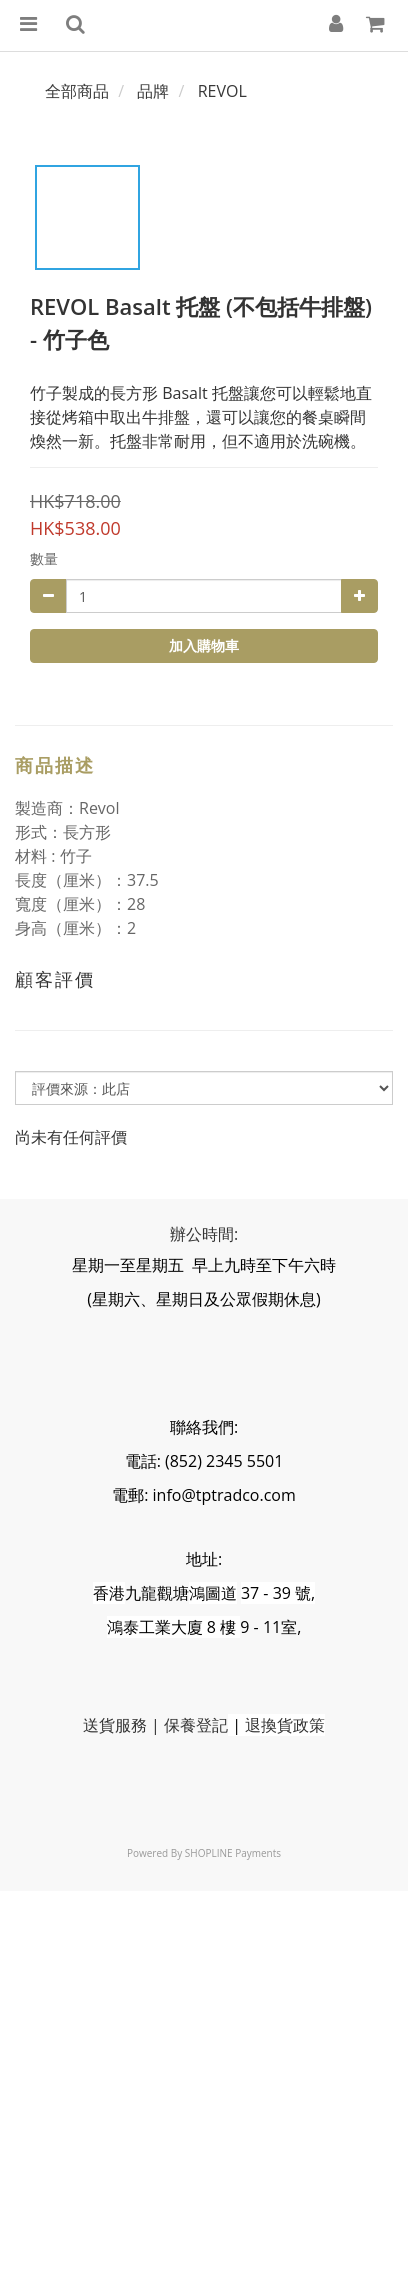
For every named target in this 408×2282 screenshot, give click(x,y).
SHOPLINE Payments (233, 1853)
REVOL (222, 91)
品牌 (153, 91)
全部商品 (77, 91)
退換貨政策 (285, 1725)
